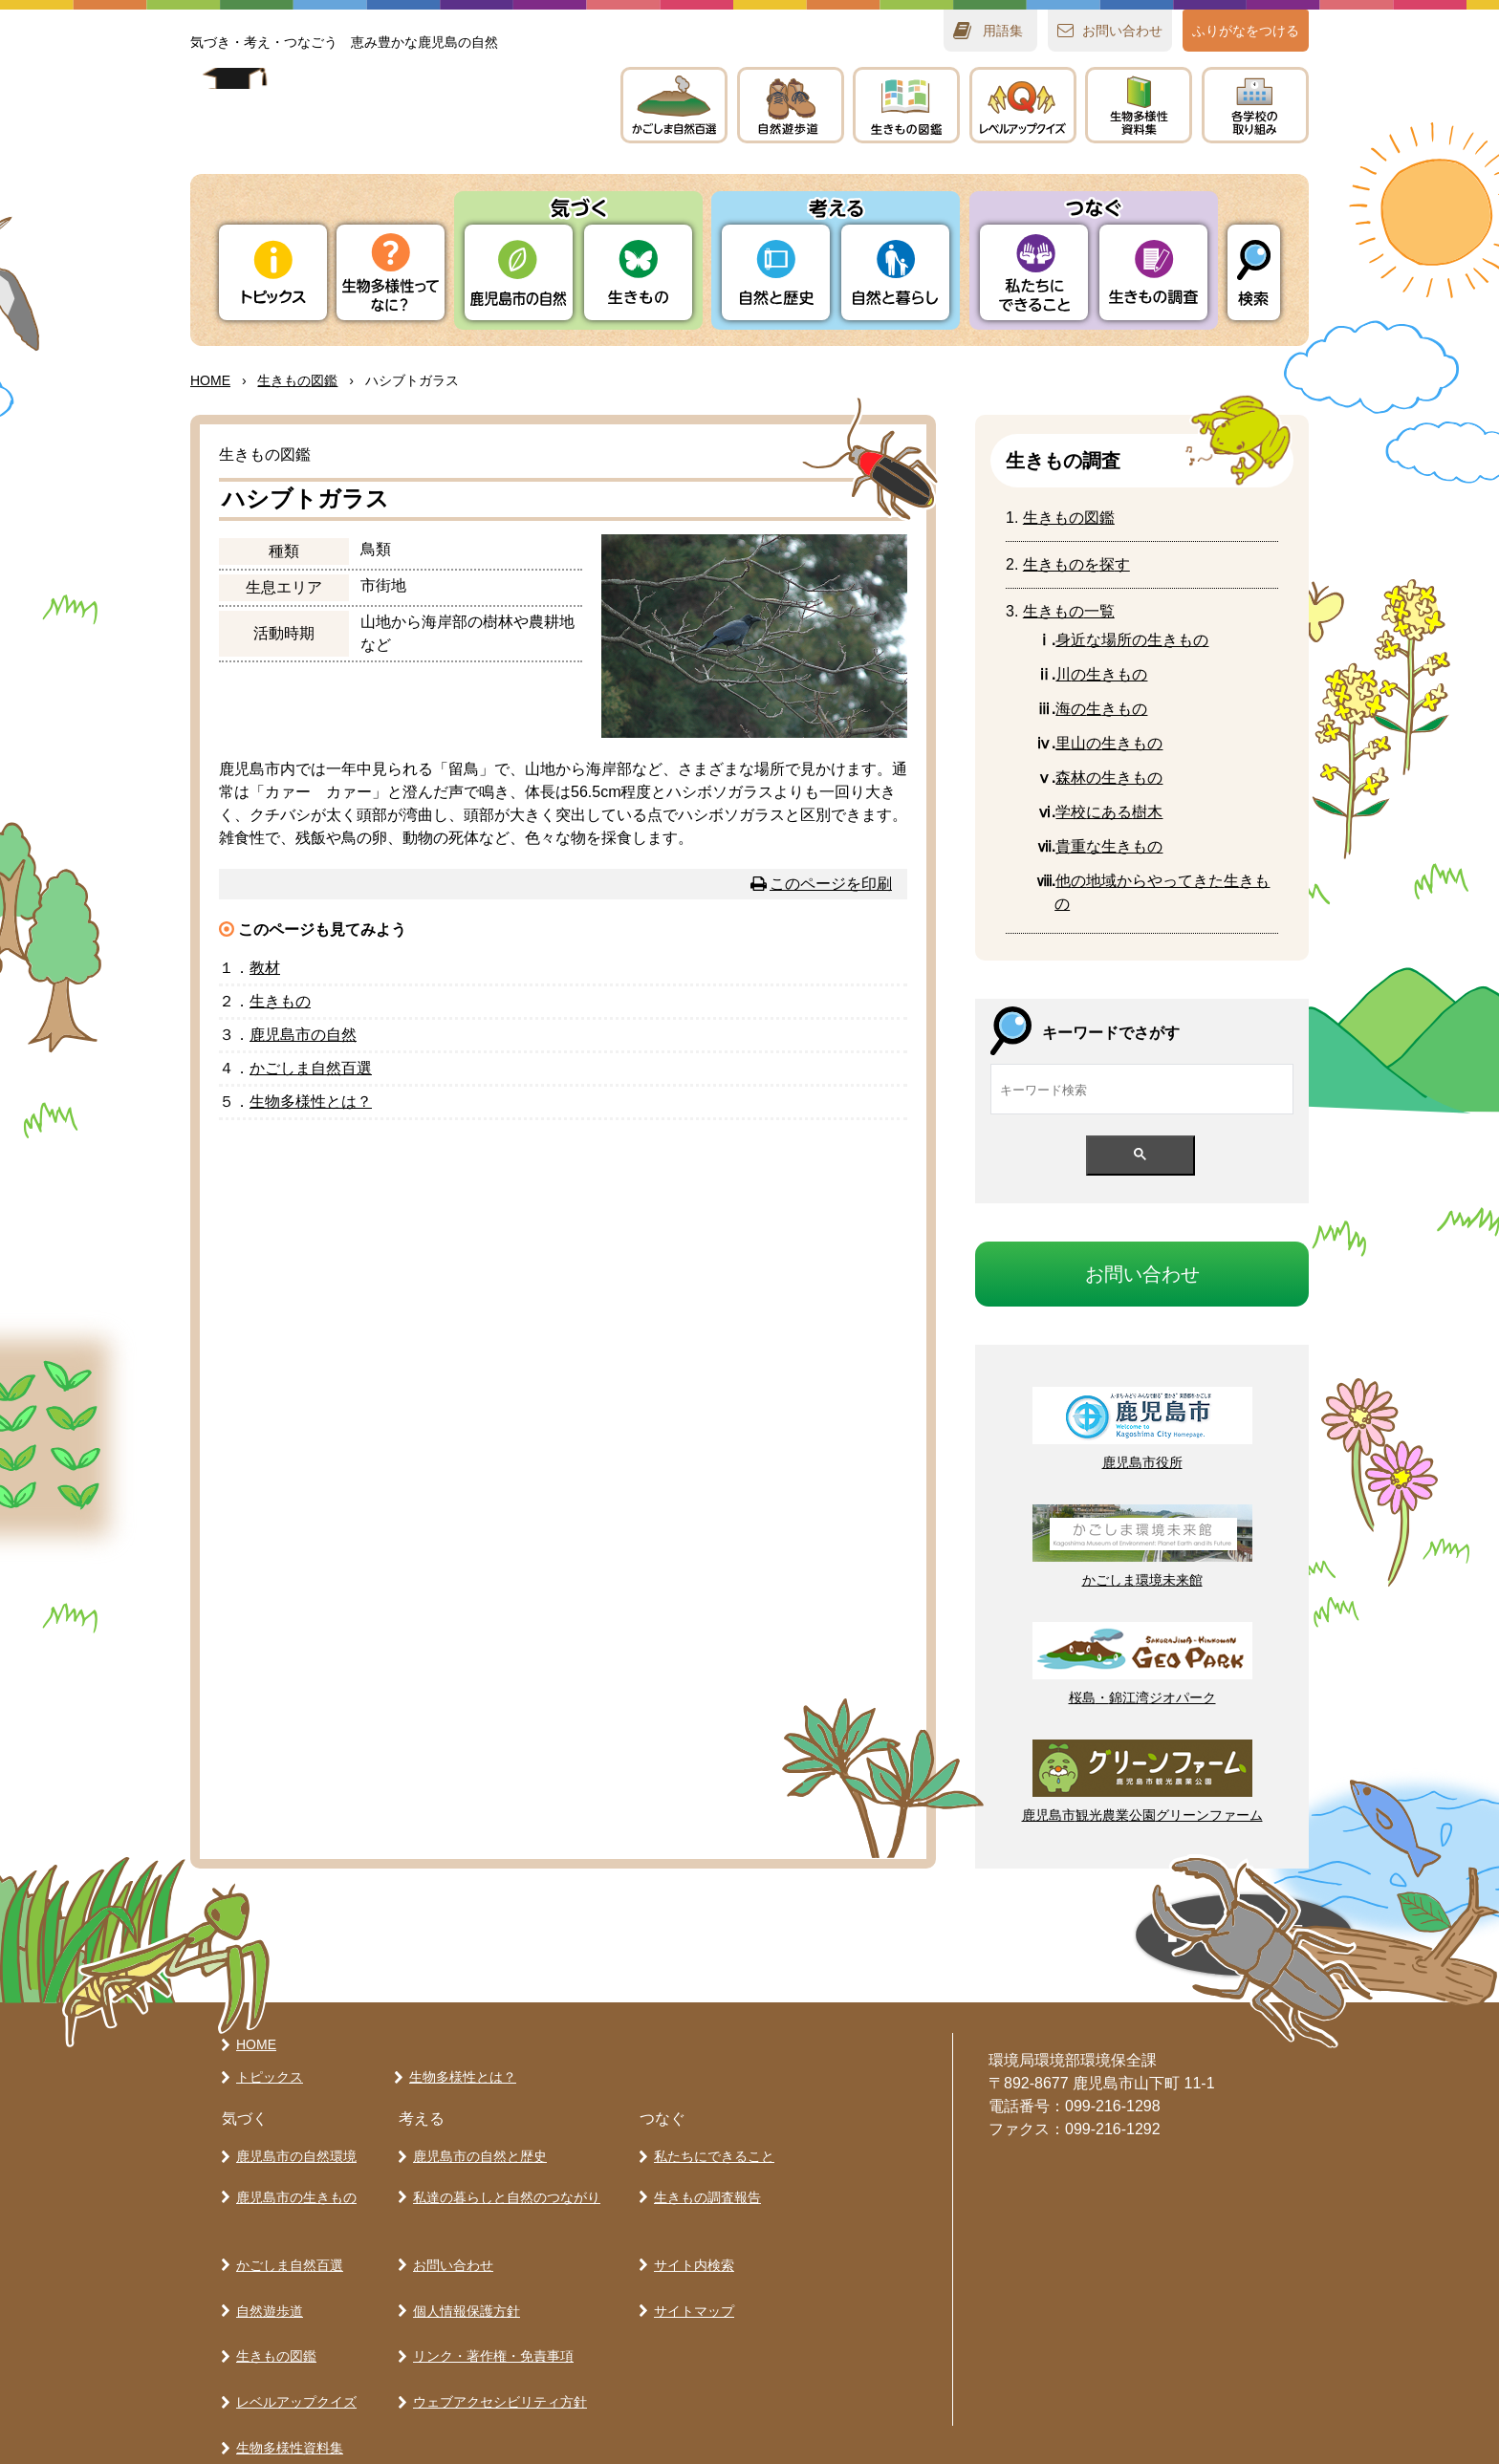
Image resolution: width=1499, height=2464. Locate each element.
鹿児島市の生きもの (292, 2186)
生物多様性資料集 (285, 2378)
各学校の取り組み (285, 2411)
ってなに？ (391, 272)
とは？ (311, 1101)
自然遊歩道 (265, 2277)
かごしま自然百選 (285, 2244)
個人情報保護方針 (462, 2277)
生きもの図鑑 (272, 2311)
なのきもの (1131, 640)
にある (1108, 812)
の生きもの (1101, 674)
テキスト (1138, 105)
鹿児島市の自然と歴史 (476, 2152)
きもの (906, 105)
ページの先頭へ (1065, 1942)
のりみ (1255, 105)
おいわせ (1122, 30)
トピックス (273, 272)
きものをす (1076, 564)
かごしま (674, 105)
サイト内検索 (690, 2244)
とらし (895, 272)
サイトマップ (690, 2277)
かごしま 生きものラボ (384, 125)
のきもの (1101, 709)
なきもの (1108, 846)
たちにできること (1034, 272)
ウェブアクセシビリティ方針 (496, 2344)
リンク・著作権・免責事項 (489, 2311)
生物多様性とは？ (458, 2077)
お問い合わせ (449, 2244)
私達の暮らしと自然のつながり (503, 2186)
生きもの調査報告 (703, 2186)
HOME (210, 380)
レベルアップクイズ (1022, 105)
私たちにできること (710, 2152)
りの (519, 272)
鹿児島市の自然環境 (292, 2152)
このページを (831, 883)
